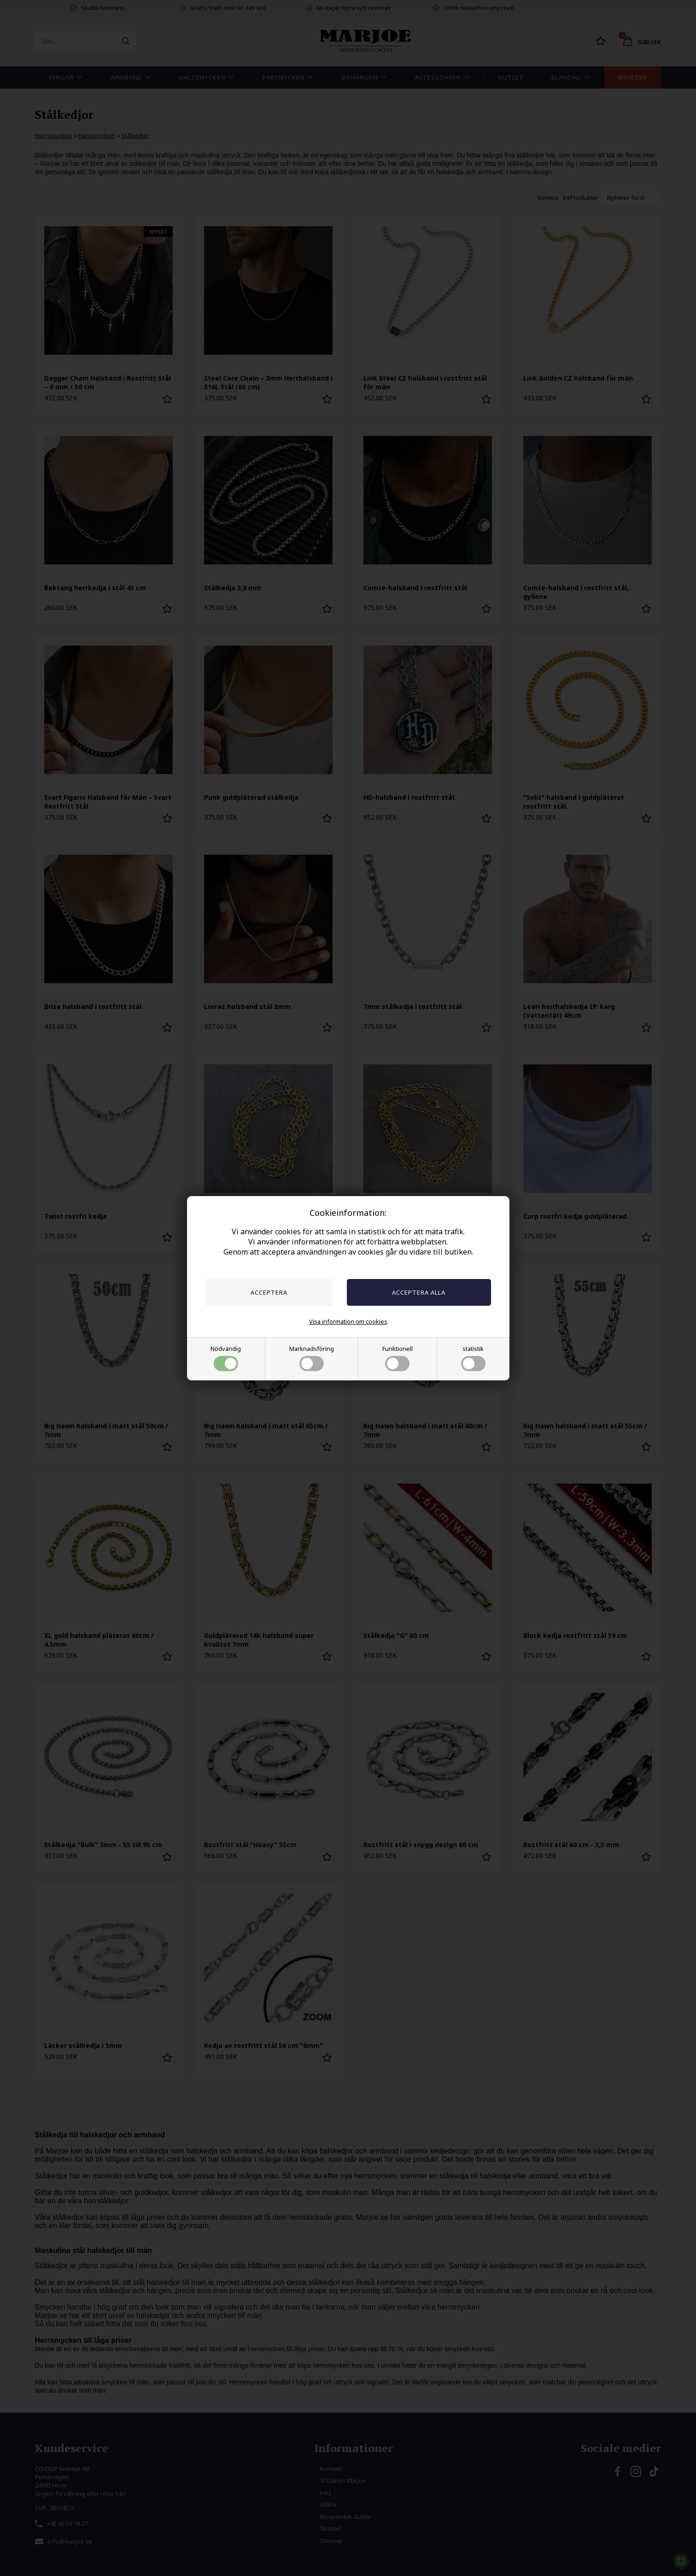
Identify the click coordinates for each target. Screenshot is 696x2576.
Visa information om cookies (348, 1321)
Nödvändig (226, 1357)
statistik (473, 1357)
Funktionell (397, 1357)
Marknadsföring (311, 1357)
